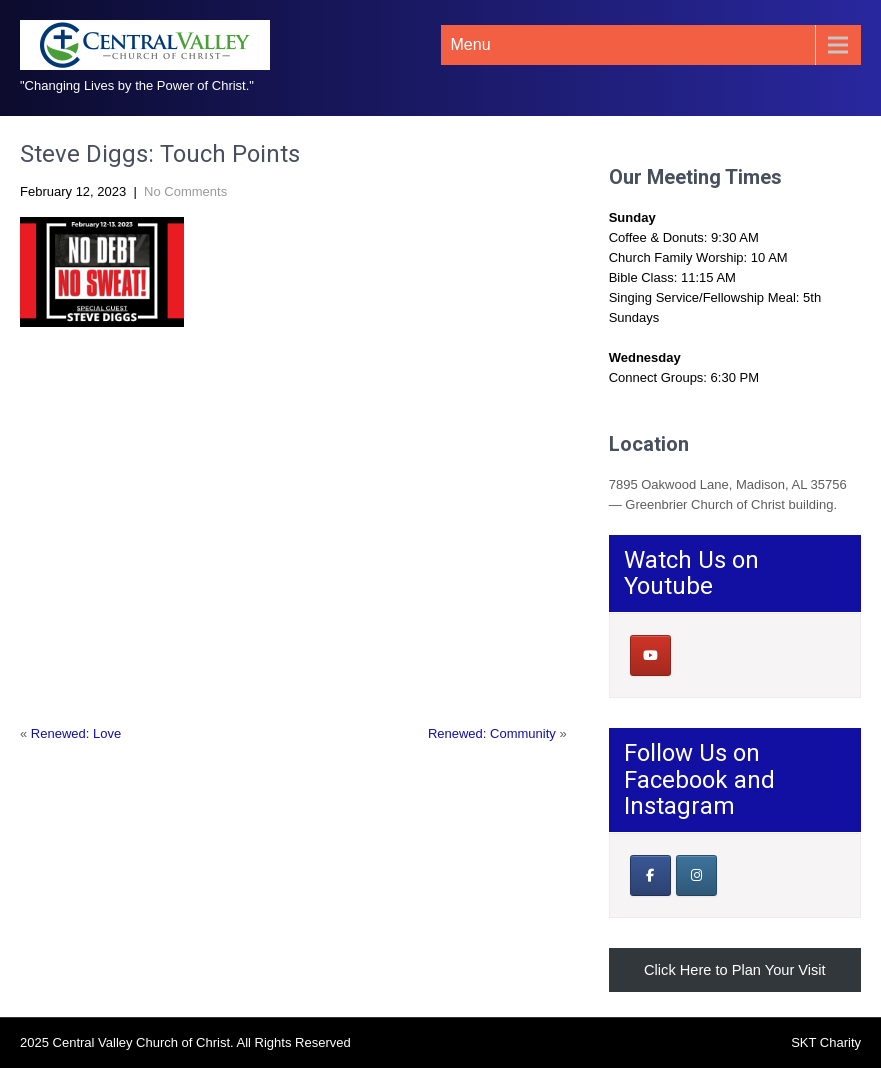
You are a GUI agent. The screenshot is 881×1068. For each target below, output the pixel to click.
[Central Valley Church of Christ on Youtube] (650, 655)
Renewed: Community (492, 733)
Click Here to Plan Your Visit (735, 970)
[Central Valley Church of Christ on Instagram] (696, 875)
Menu (471, 44)
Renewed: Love (76, 733)
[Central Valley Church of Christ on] (695, 656)
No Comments (185, 191)
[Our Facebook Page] (650, 875)
